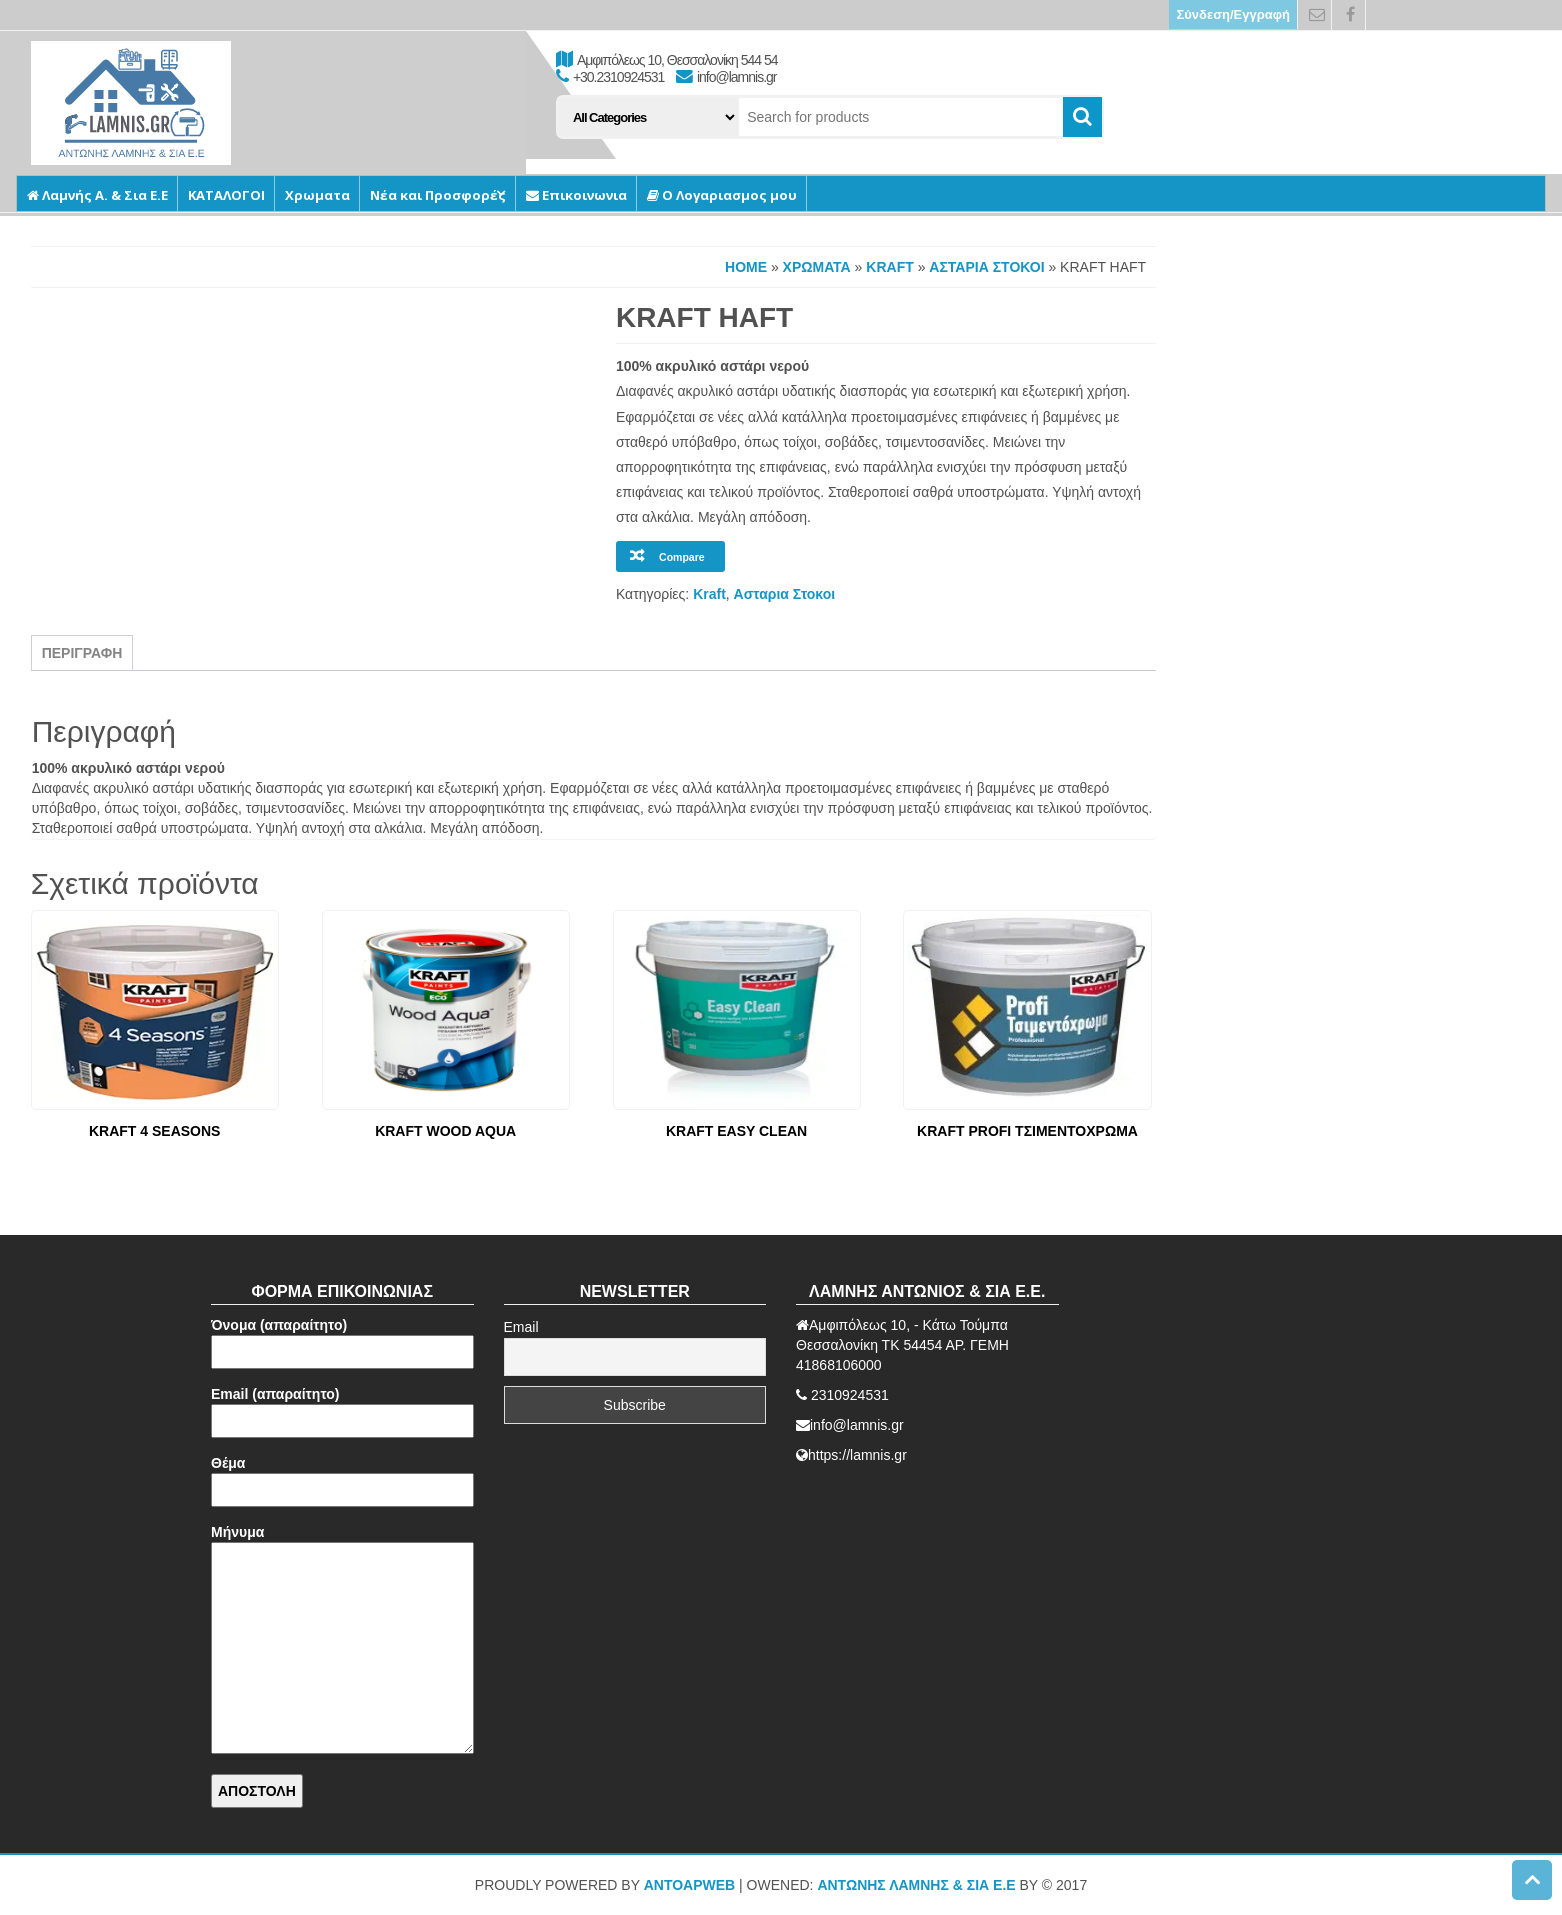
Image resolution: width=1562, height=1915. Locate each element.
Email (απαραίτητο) (342, 1407)
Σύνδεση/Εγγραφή (1233, 14)
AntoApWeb (690, 1885)
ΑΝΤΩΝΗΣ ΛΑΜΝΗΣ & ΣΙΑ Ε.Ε (916, 1885)
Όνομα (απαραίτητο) (342, 1338)
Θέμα (342, 1476)
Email (521, 1327)
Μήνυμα (342, 1640)
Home (746, 267)
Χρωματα (817, 267)
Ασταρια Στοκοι (986, 267)
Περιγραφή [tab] (82, 653)
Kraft (889, 267)
